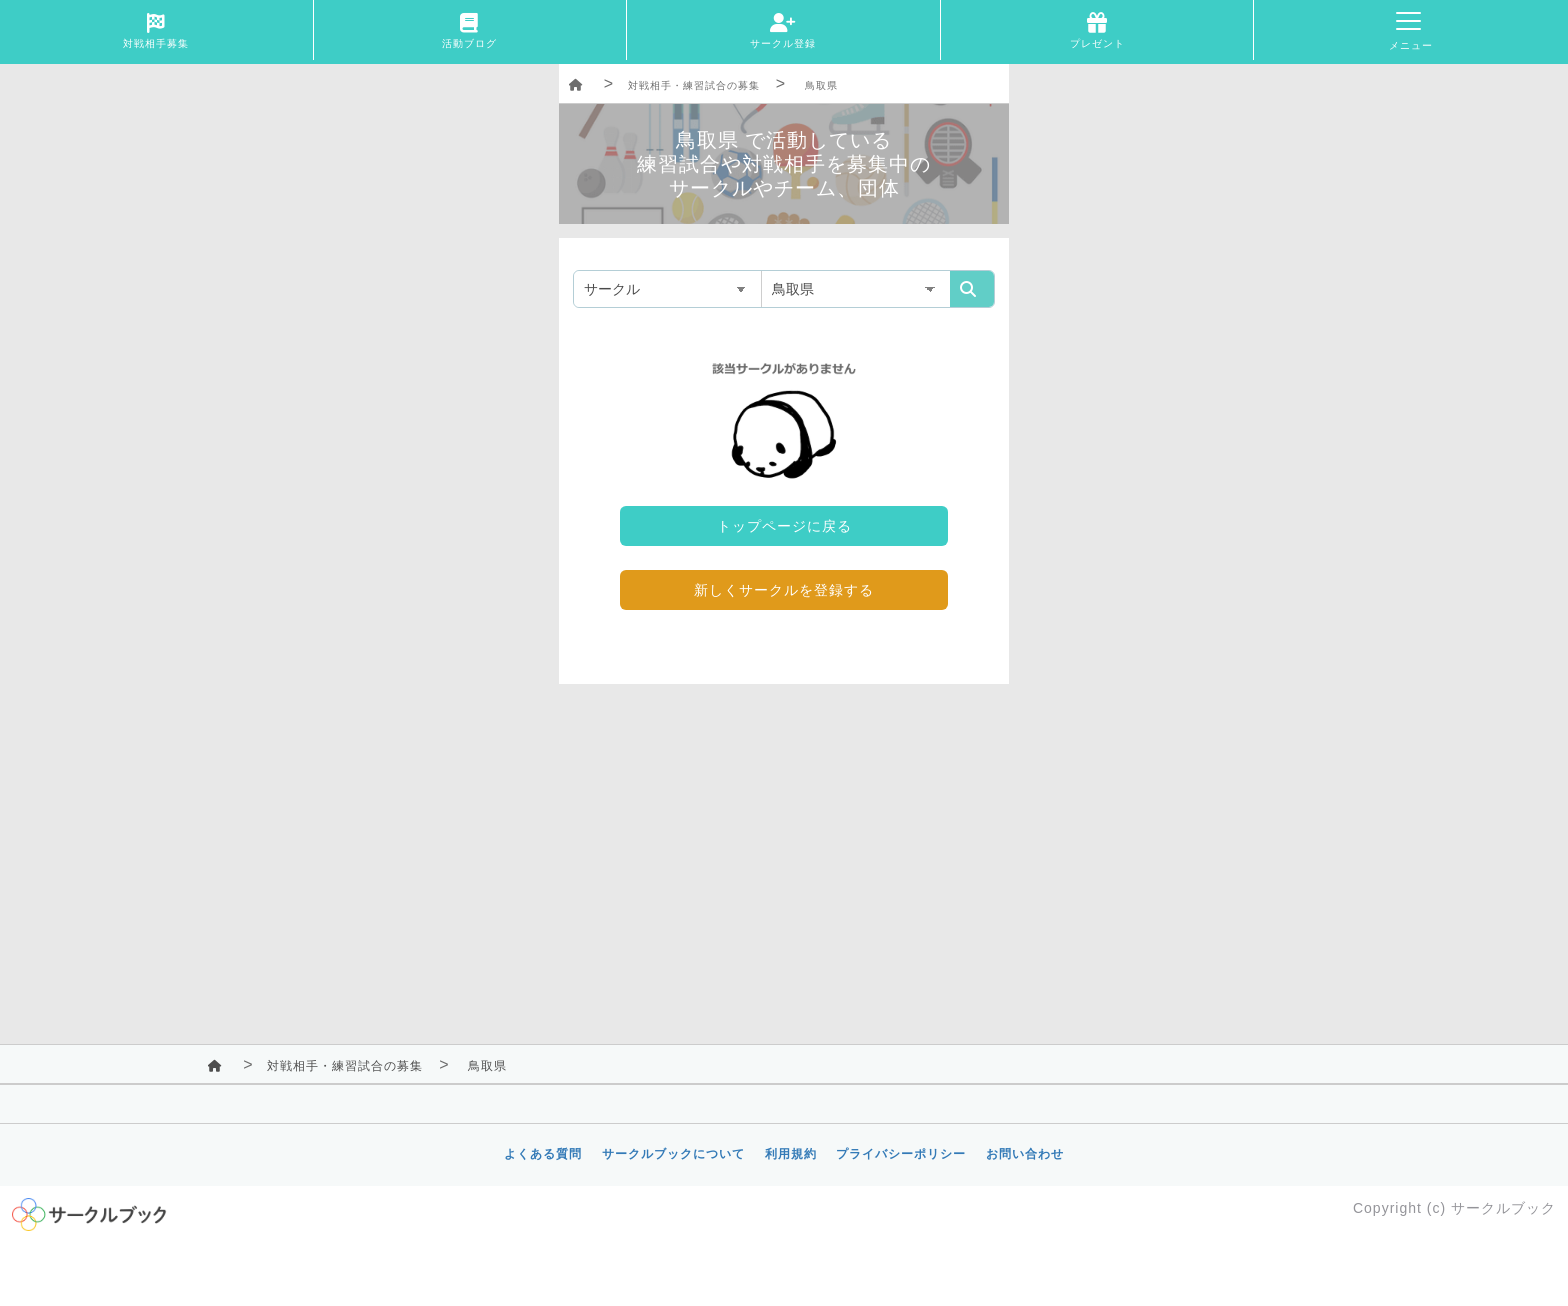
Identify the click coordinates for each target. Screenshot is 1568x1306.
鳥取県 (821, 85)
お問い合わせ (1025, 1154)
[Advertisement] (784, 844)
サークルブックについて (673, 1154)
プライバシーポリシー (901, 1154)
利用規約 (791, 1154)
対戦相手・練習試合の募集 (694, 85)
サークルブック (1503, 1208)
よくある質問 (543, 1154)
